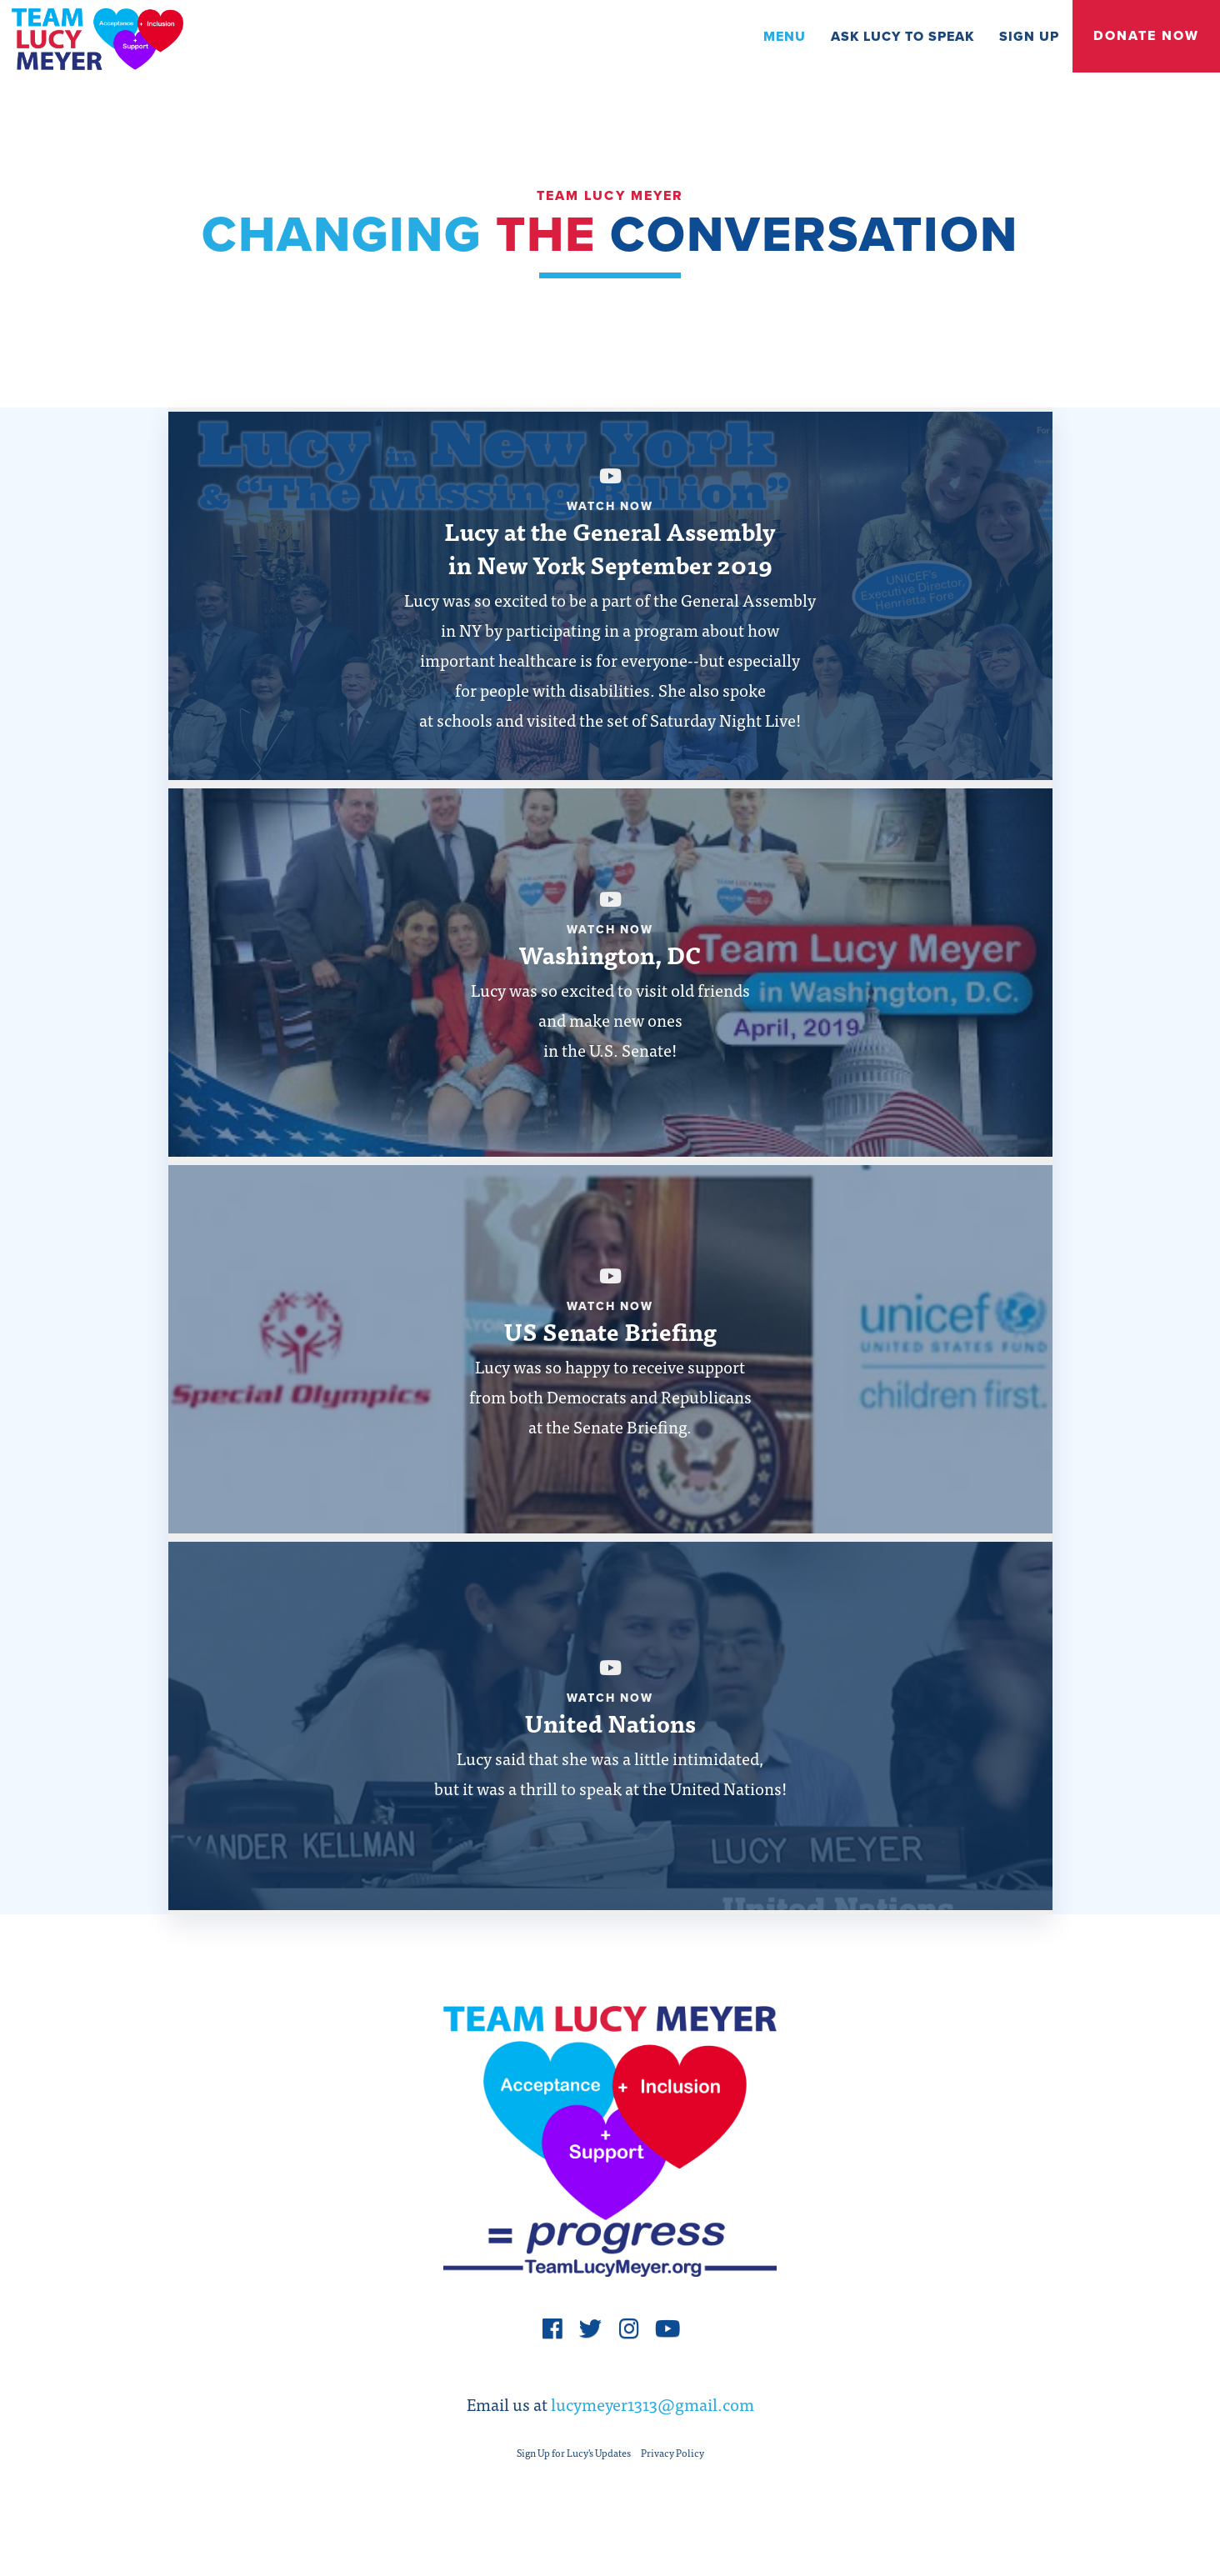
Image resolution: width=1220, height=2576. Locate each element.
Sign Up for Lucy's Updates (574, 2465)
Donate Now (1146, 36)
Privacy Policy (672, 2465)
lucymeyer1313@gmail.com (652, 2416)
